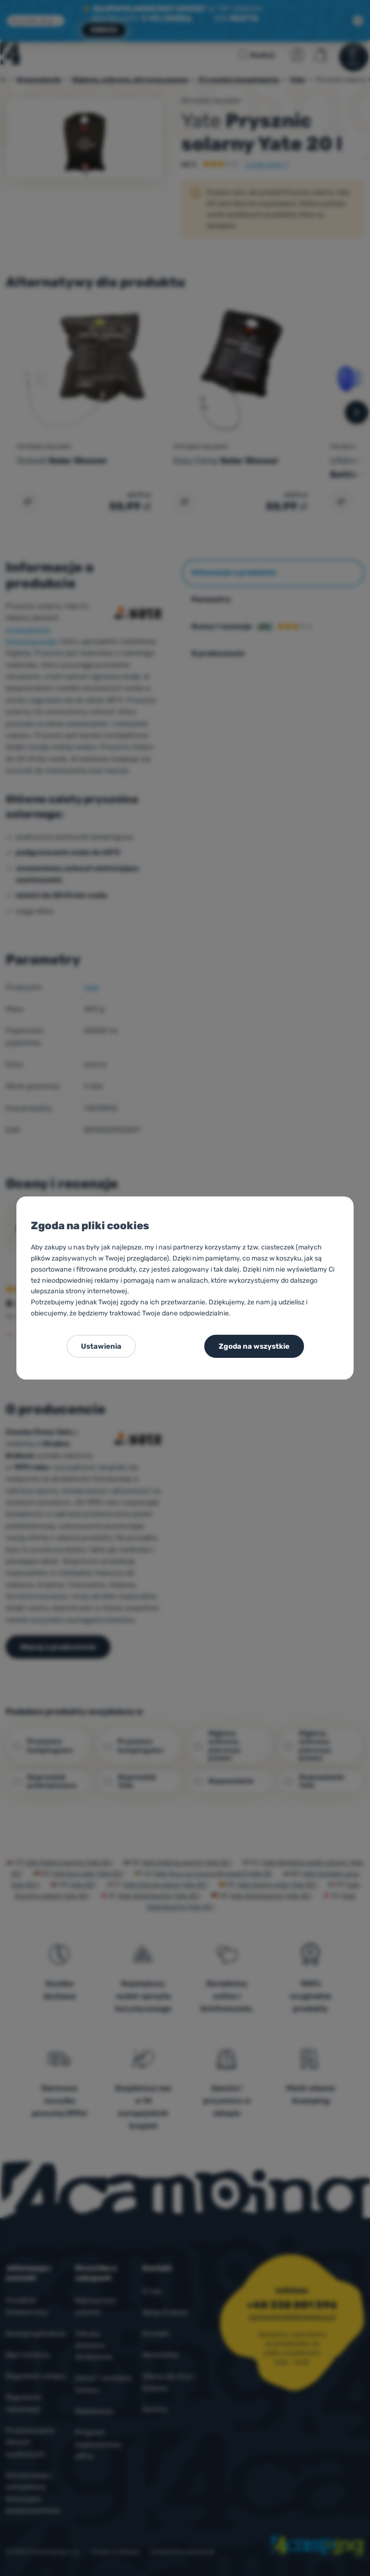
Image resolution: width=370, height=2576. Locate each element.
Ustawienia (101, 1346)
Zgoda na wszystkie (254, 1346)
